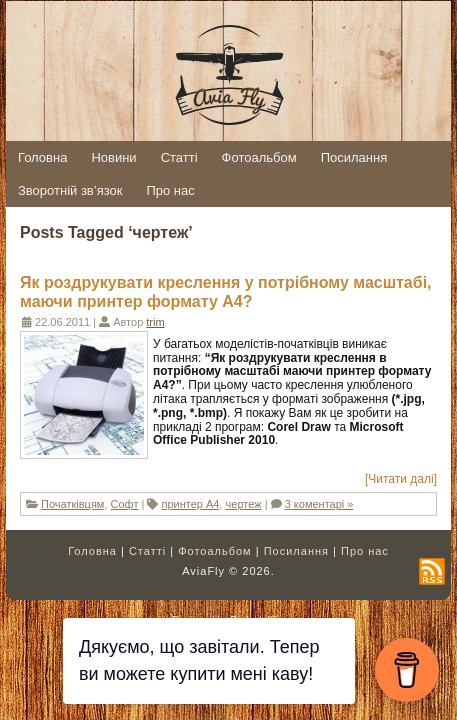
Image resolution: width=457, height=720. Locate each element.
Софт (125, 504)
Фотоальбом (215, 551)
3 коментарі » (319, 504)
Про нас (365, 551)
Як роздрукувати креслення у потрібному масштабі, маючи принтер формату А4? (226, 291)
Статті (147, 551)
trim (155, 322)
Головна (92, 551)
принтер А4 (191, 504)
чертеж (244, 504)
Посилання (296, 551)
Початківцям (72, 504)
